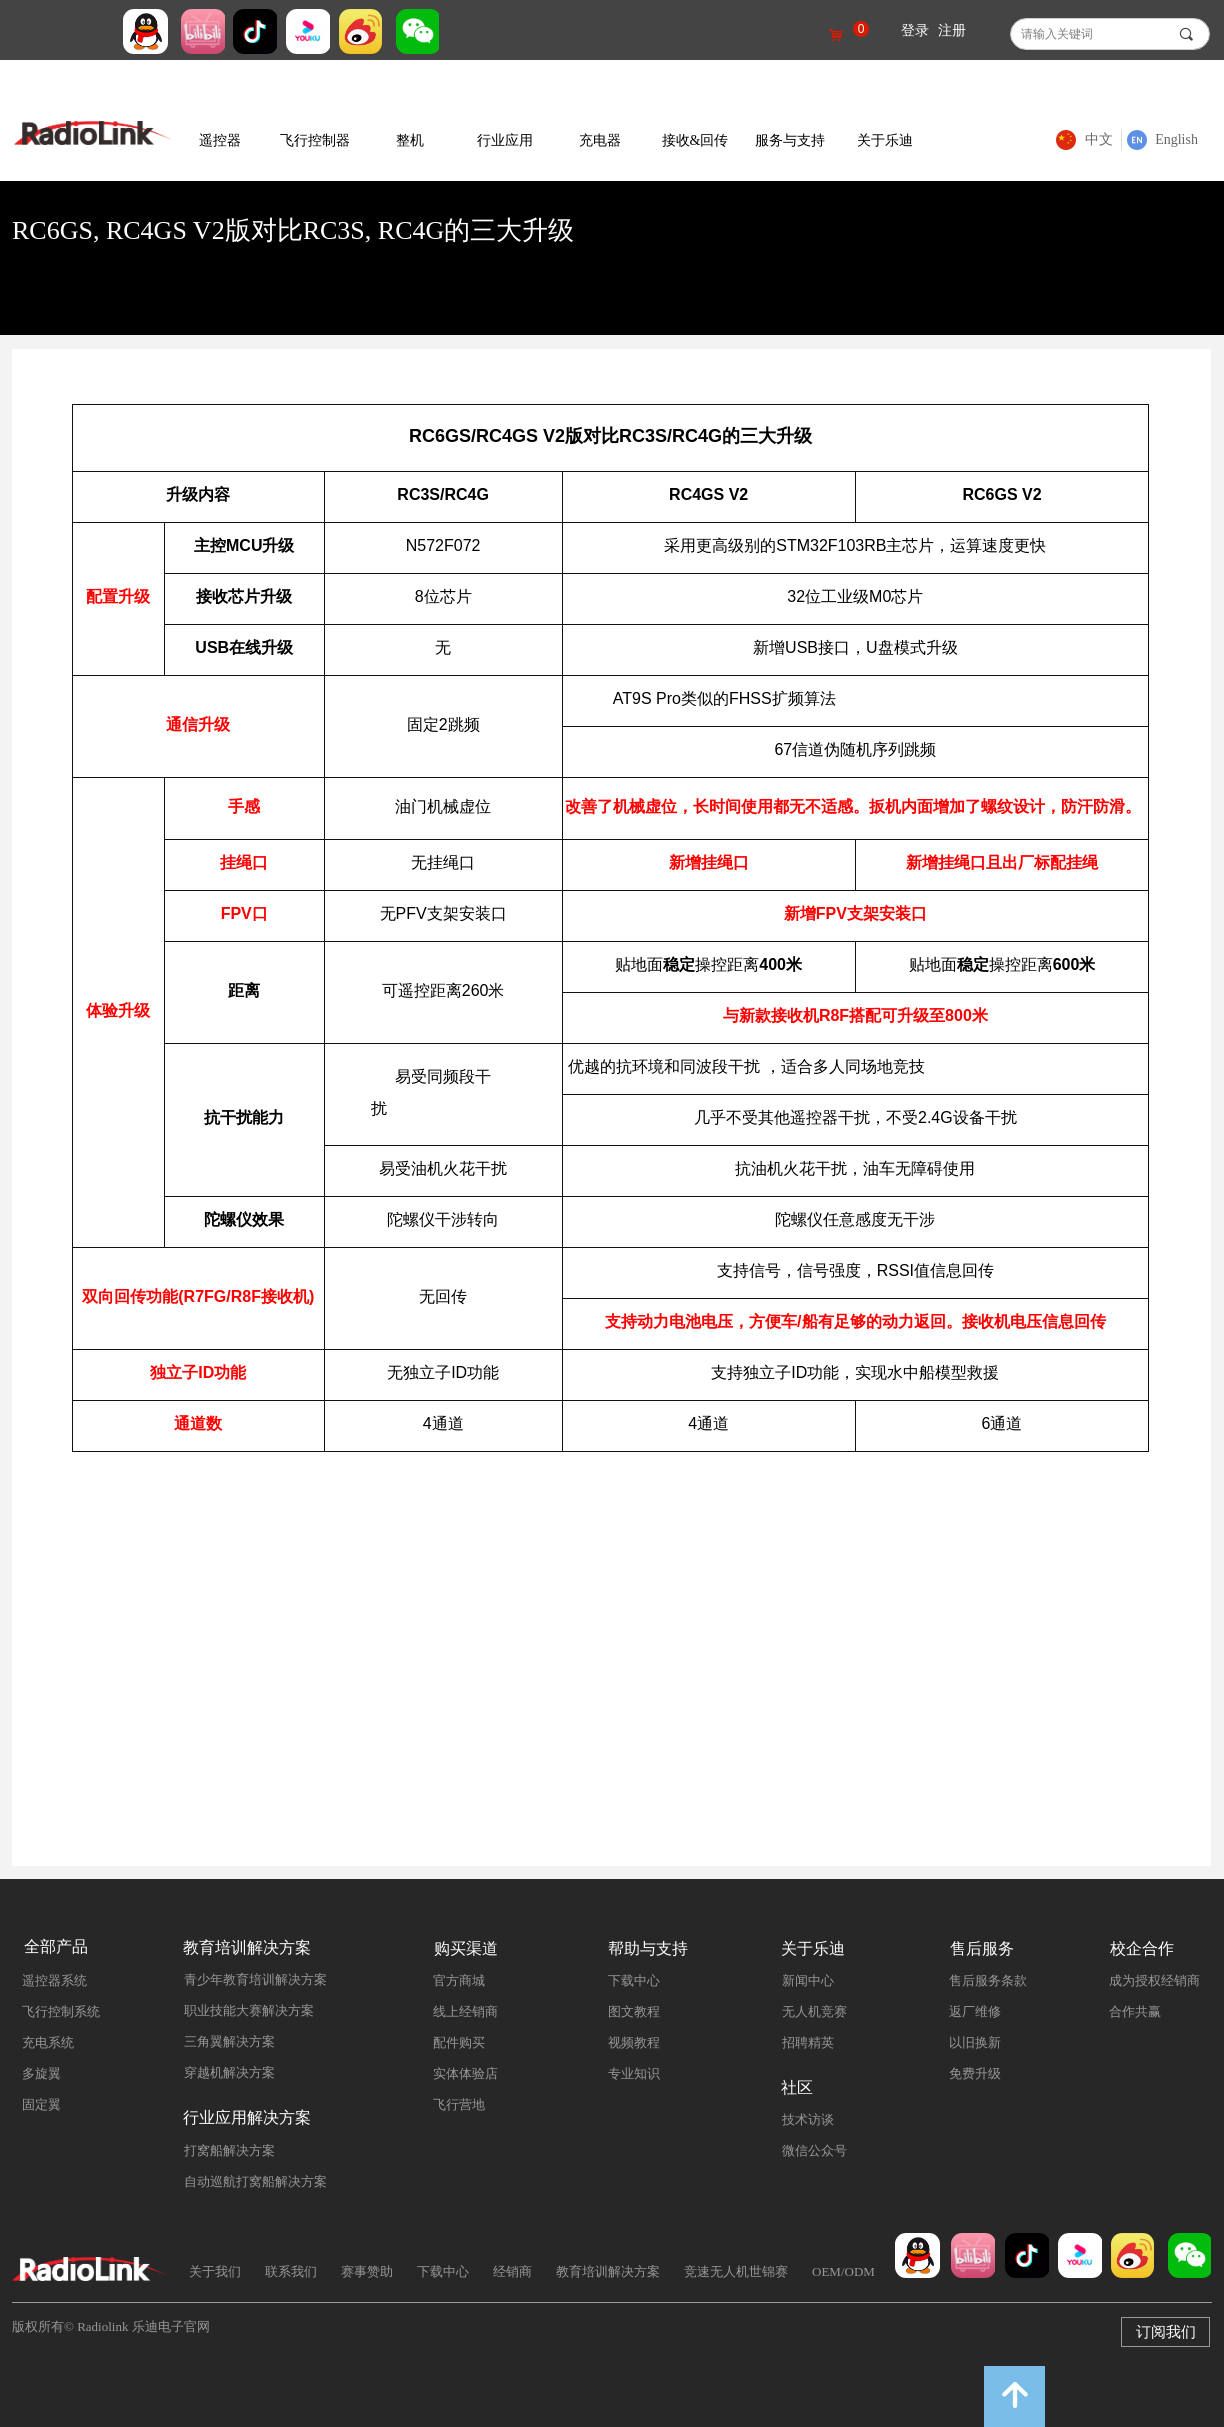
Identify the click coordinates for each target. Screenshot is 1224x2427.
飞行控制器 (315, 140)
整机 (410, 140)
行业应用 (505, 140)
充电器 (600, 140)
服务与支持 (790, 140)
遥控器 (220, 140)
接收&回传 (695, 140)
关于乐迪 (885, 140)
